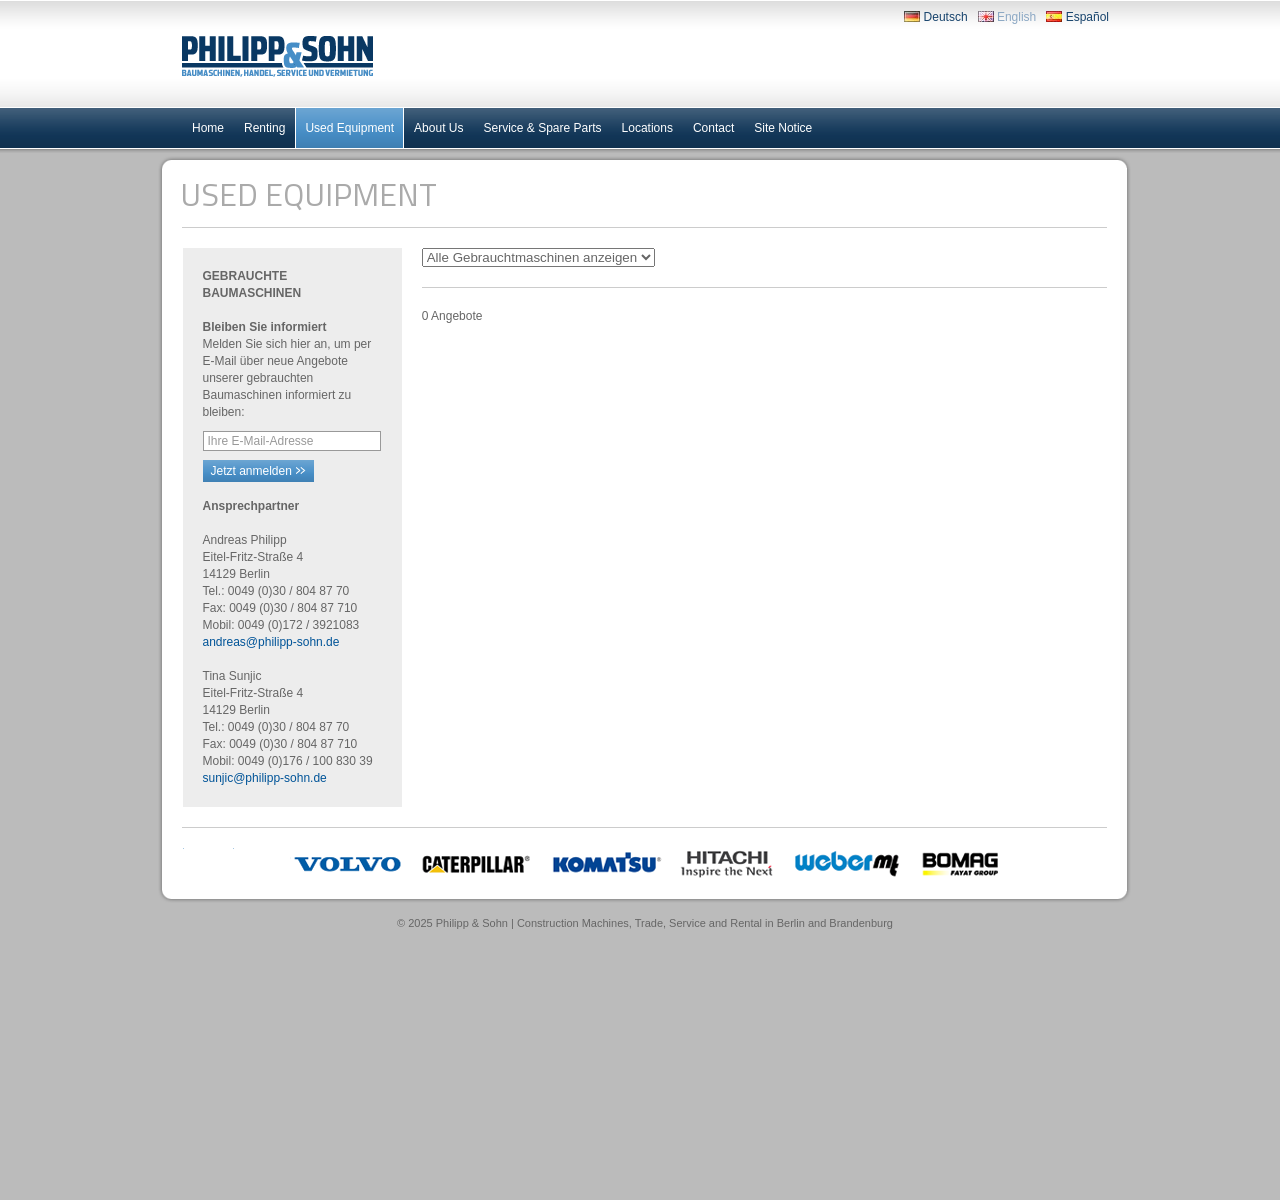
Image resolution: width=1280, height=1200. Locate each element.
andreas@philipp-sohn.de (271, 642)
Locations (647, 128)
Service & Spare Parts (542, 128)
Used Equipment (349, 128)
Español (1077, 17)
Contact (713, 128)
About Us (438, 128)
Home (208, 128)
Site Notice (783, 128)
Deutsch (935, 17)
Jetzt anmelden (258, 471)
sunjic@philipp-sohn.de (265, 778)
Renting (264, 128)
